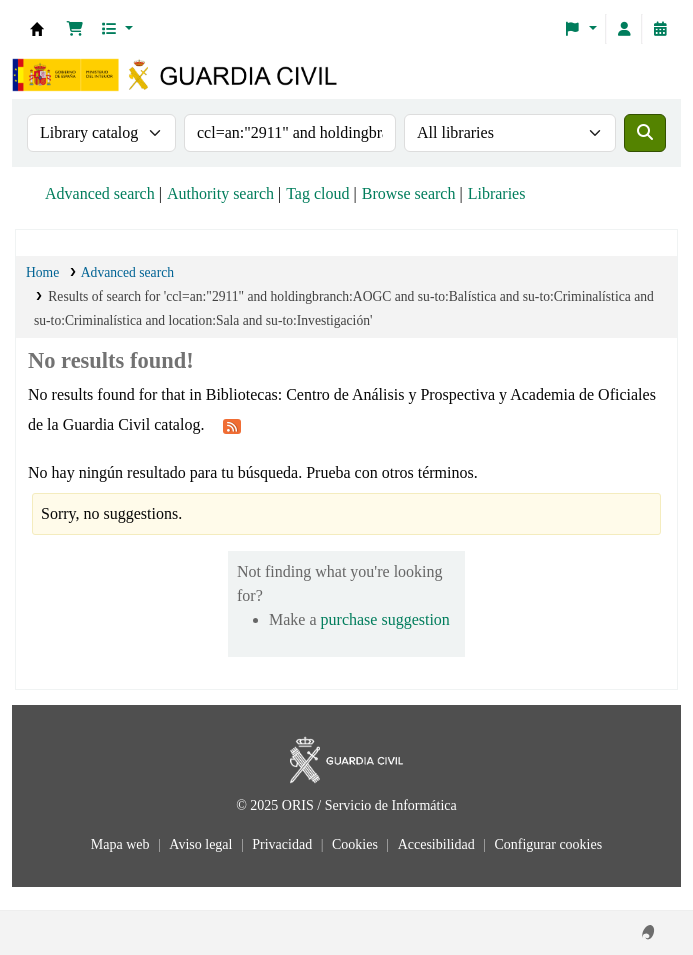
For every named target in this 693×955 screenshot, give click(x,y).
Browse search (409, 193)
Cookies (356, 844)
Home (42, 272)
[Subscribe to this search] (232, 426)
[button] (75, 29)
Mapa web (122, 844)
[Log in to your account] (624, 29)
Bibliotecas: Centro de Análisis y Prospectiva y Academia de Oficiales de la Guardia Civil (37, 29)
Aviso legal (202, 844)
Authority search (220, 193)
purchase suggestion (385, 619)
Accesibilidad (438, 844)
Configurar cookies (548, 844)
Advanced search (100, 193)
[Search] (645, 133)
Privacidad (283, 844)
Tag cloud (317, 193)
